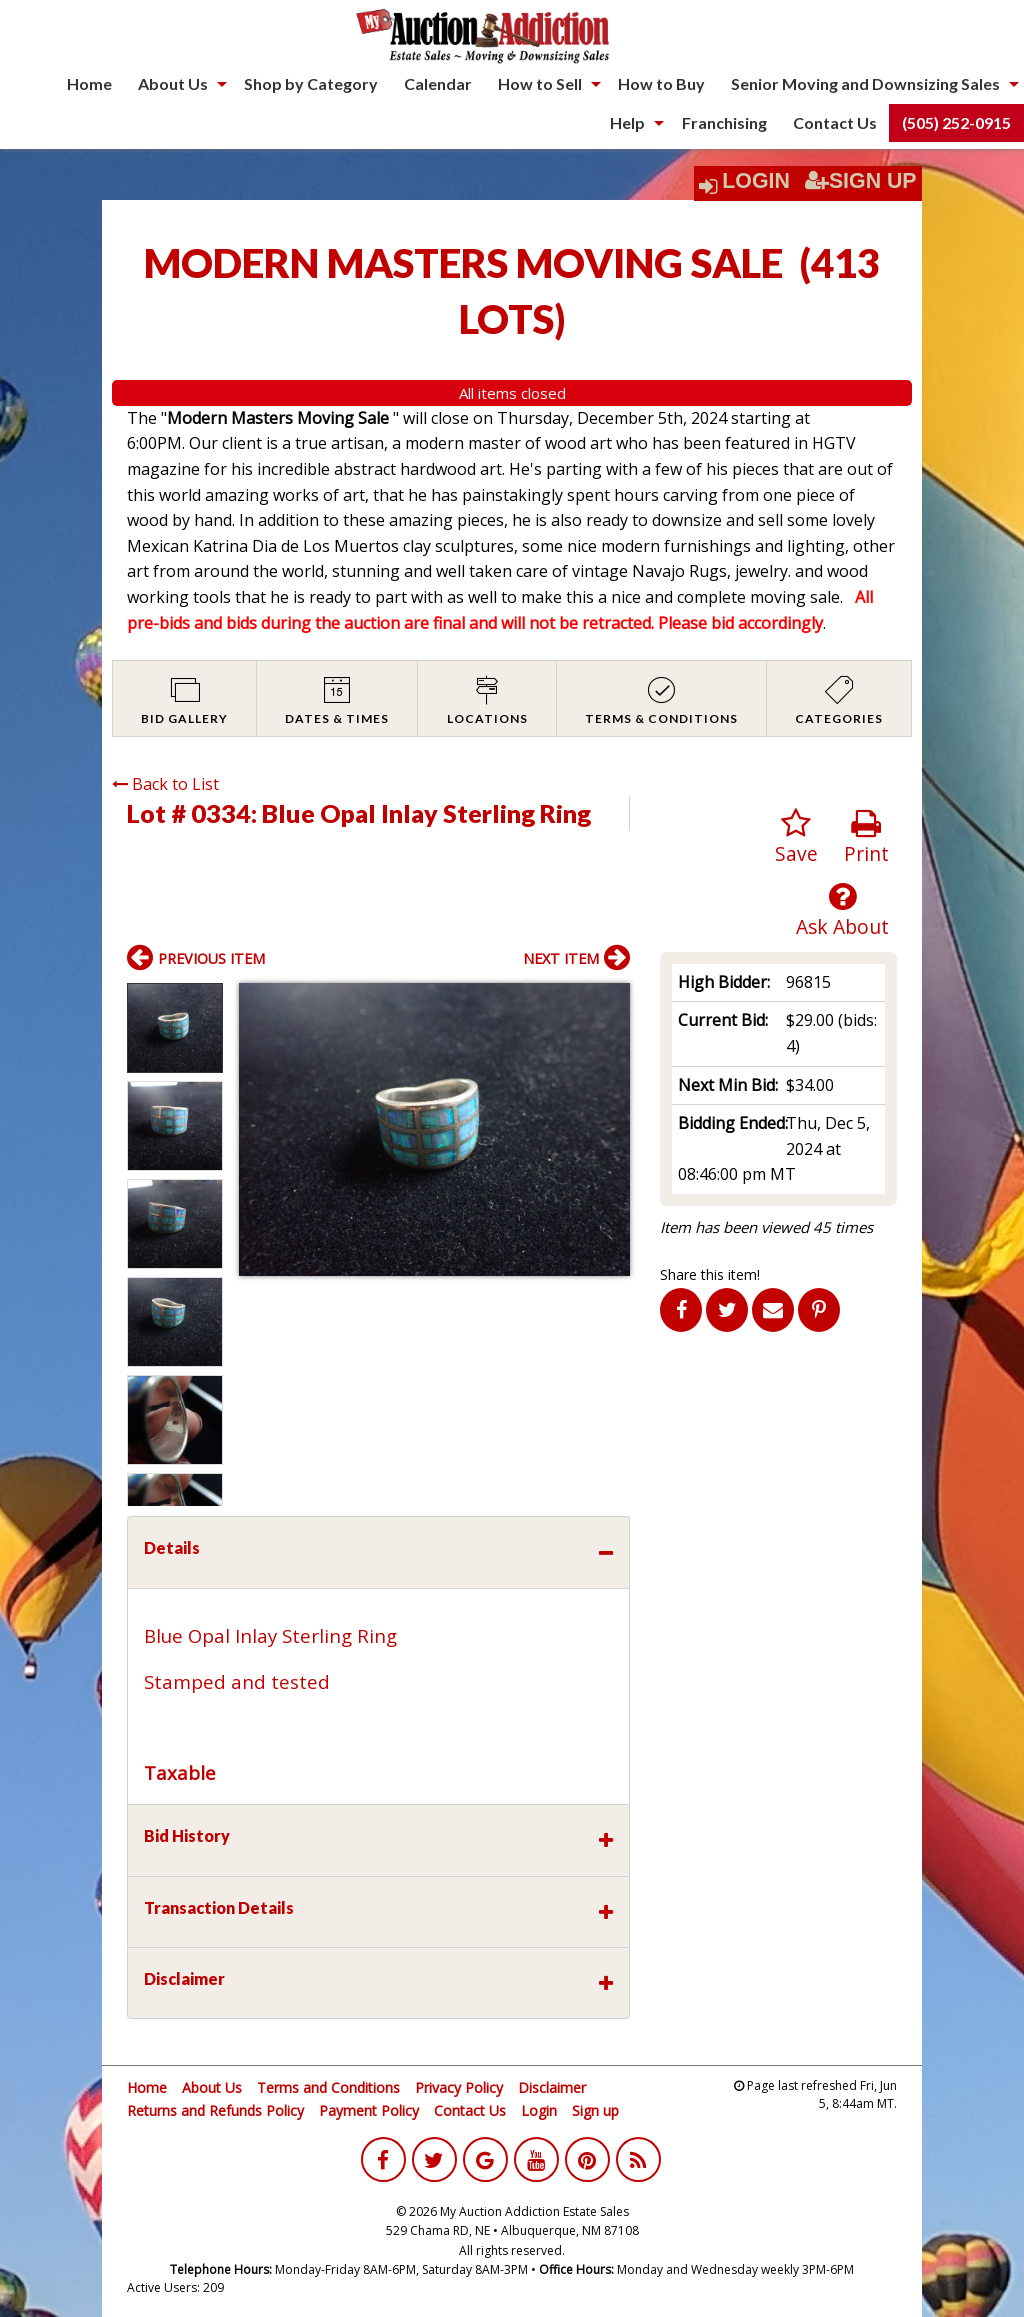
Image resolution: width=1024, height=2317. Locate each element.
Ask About (842, 910)
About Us (173, 83)
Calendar (438, 83)
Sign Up (861, 181)
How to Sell (540, 83)
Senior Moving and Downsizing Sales (865, 83)
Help (627, 122)
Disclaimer (552, 2087)
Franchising (724, 122)
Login (756, 181)
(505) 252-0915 (956, 122)
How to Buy (661, 83)
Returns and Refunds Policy (215, 2110)
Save (796, 837)
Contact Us (835, 122)
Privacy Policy (459, 2087)
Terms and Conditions (328, 2087)
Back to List (165, 784)
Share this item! (710, 1274)
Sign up (595, 2110)
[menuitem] (89, 84)
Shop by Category (311, 83)
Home (89, 83)
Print (866, 837)
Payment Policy (369, 2110)
